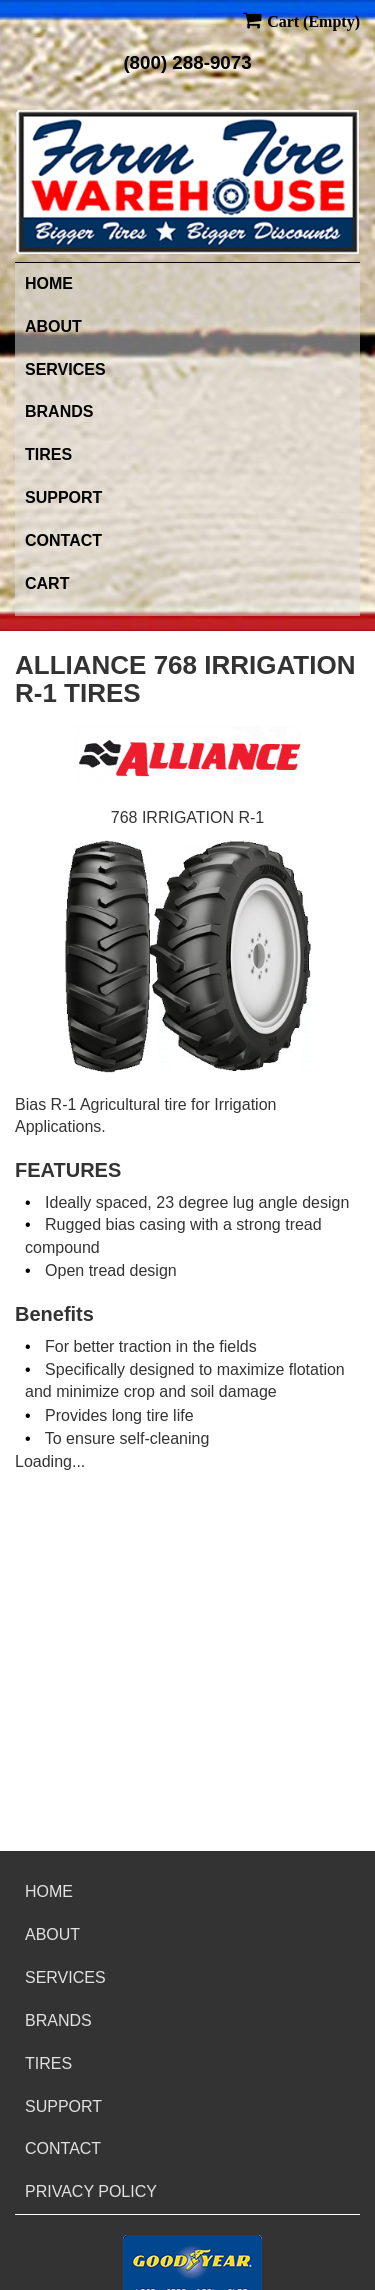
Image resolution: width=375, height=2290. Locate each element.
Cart (47, 583)
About (53, 326)
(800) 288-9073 (187, 62)
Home (49, 283)
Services (65, 369)
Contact (63, 540)
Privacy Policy (91, 2191)
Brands (59, 411)
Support (63, 497)
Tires (48, 454)
